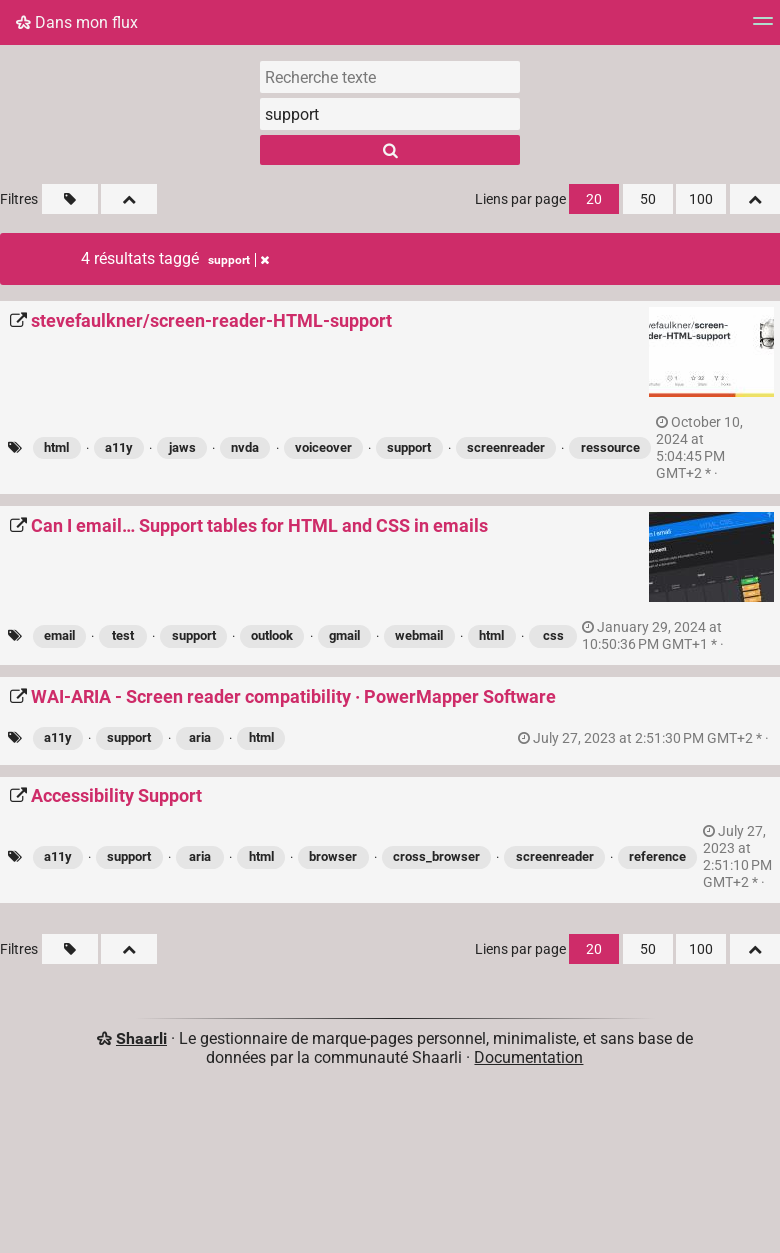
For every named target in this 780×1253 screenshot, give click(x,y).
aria (200, 737)
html (56, 447)
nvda (245, 447)
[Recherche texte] (390, 77)
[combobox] (390, 114)
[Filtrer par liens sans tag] (70, 199)
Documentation (528, 1057)
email (59, 635)
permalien (699, 448)
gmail (344, 635)
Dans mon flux (77, 22)
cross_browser (436, 856)
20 (594, 199)
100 (701, 199)
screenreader (506, 447)
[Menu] (763, 27)
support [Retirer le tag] (238, 260)
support (409, 447)
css (553, 635)
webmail (419, 635)
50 (648, 199)
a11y (119, 447)
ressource (610, 447)
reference (657, 856)
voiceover (323, 447)
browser (333, 856)
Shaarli (141, 1038)
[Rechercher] (390, 150)
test (123, 635)
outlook (272, 635)
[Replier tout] (129, 199)
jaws (182, 447)
